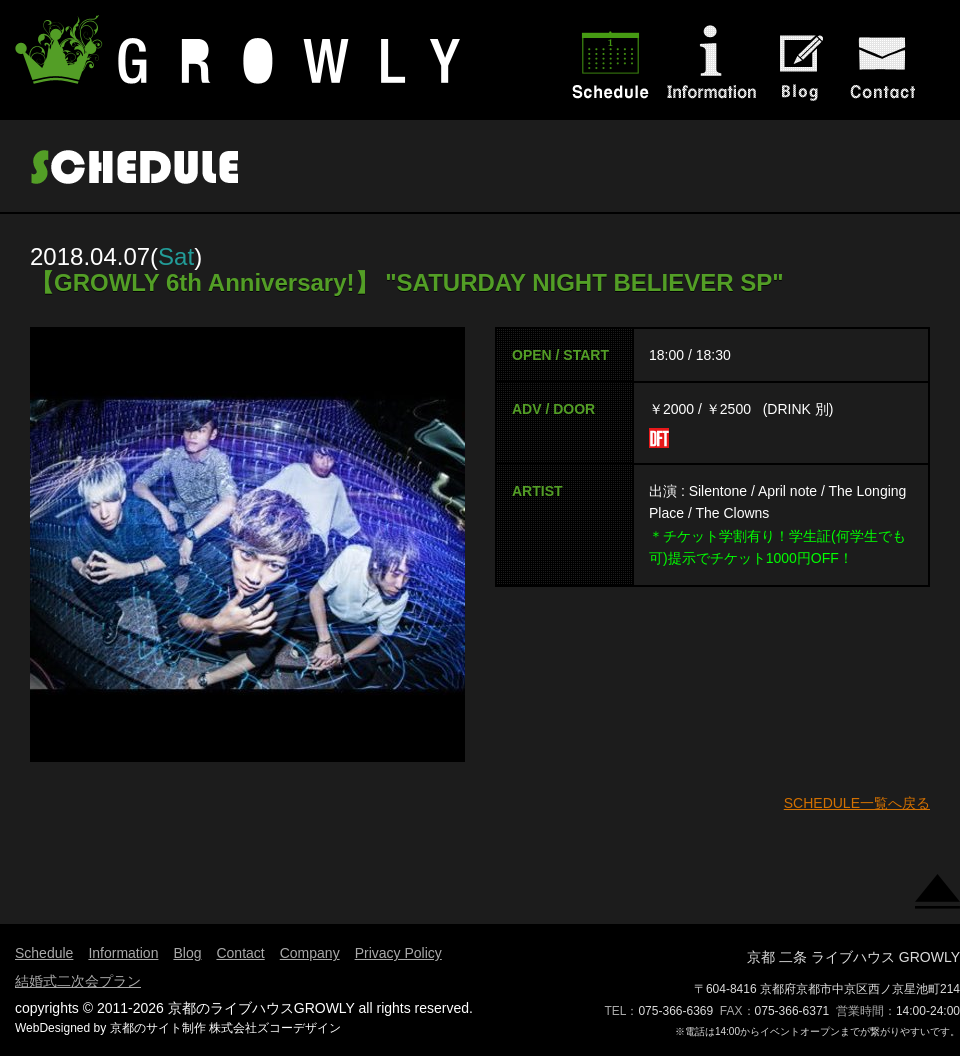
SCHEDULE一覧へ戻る (857, 803)
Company (310, 953)
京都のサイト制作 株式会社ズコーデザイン (225, 1028)
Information (123, 953)
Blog (187, 953)
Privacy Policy (398, 953)
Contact (240, 953)
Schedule (44, 953)
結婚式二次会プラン (78, 981)
